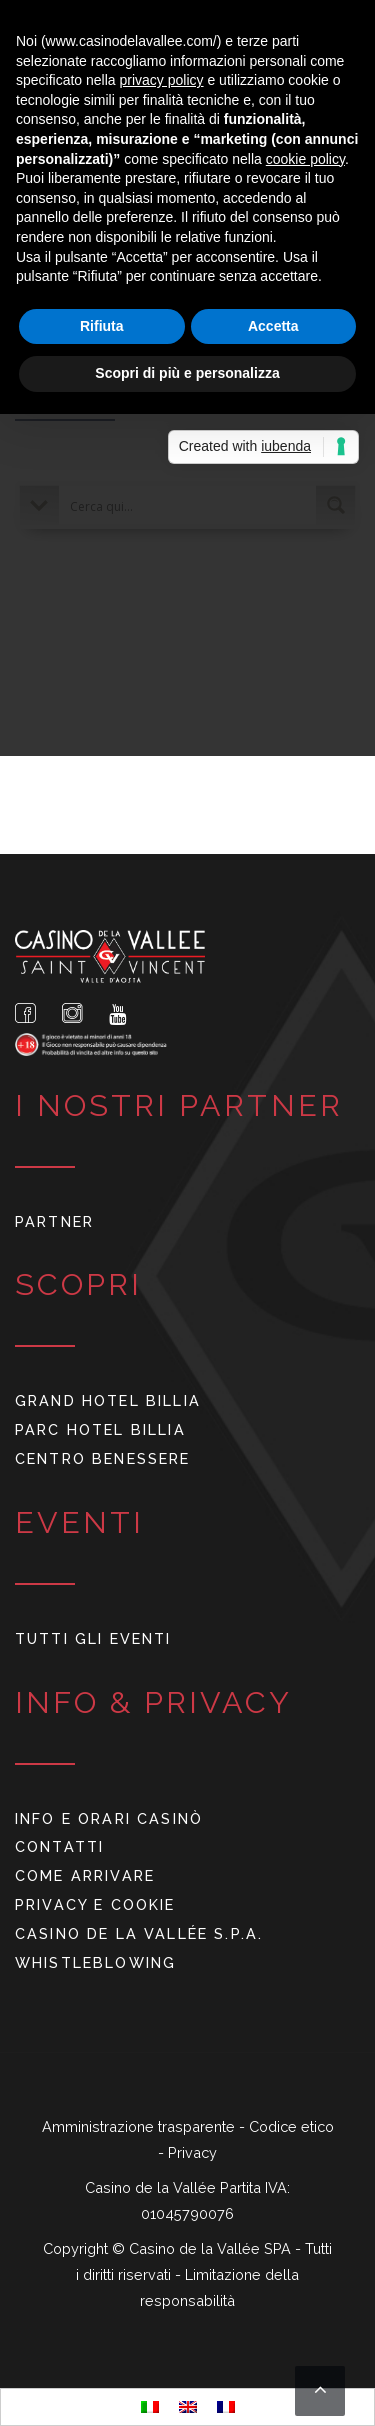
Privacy (192, 2152)
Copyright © (86, 2248)
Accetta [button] (273, 326)
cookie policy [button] (305, 159)
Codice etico (291, 2126)
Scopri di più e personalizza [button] (187, 373)
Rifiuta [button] (102, 326)
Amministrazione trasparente (140, 2126)
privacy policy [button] (162, 80)
